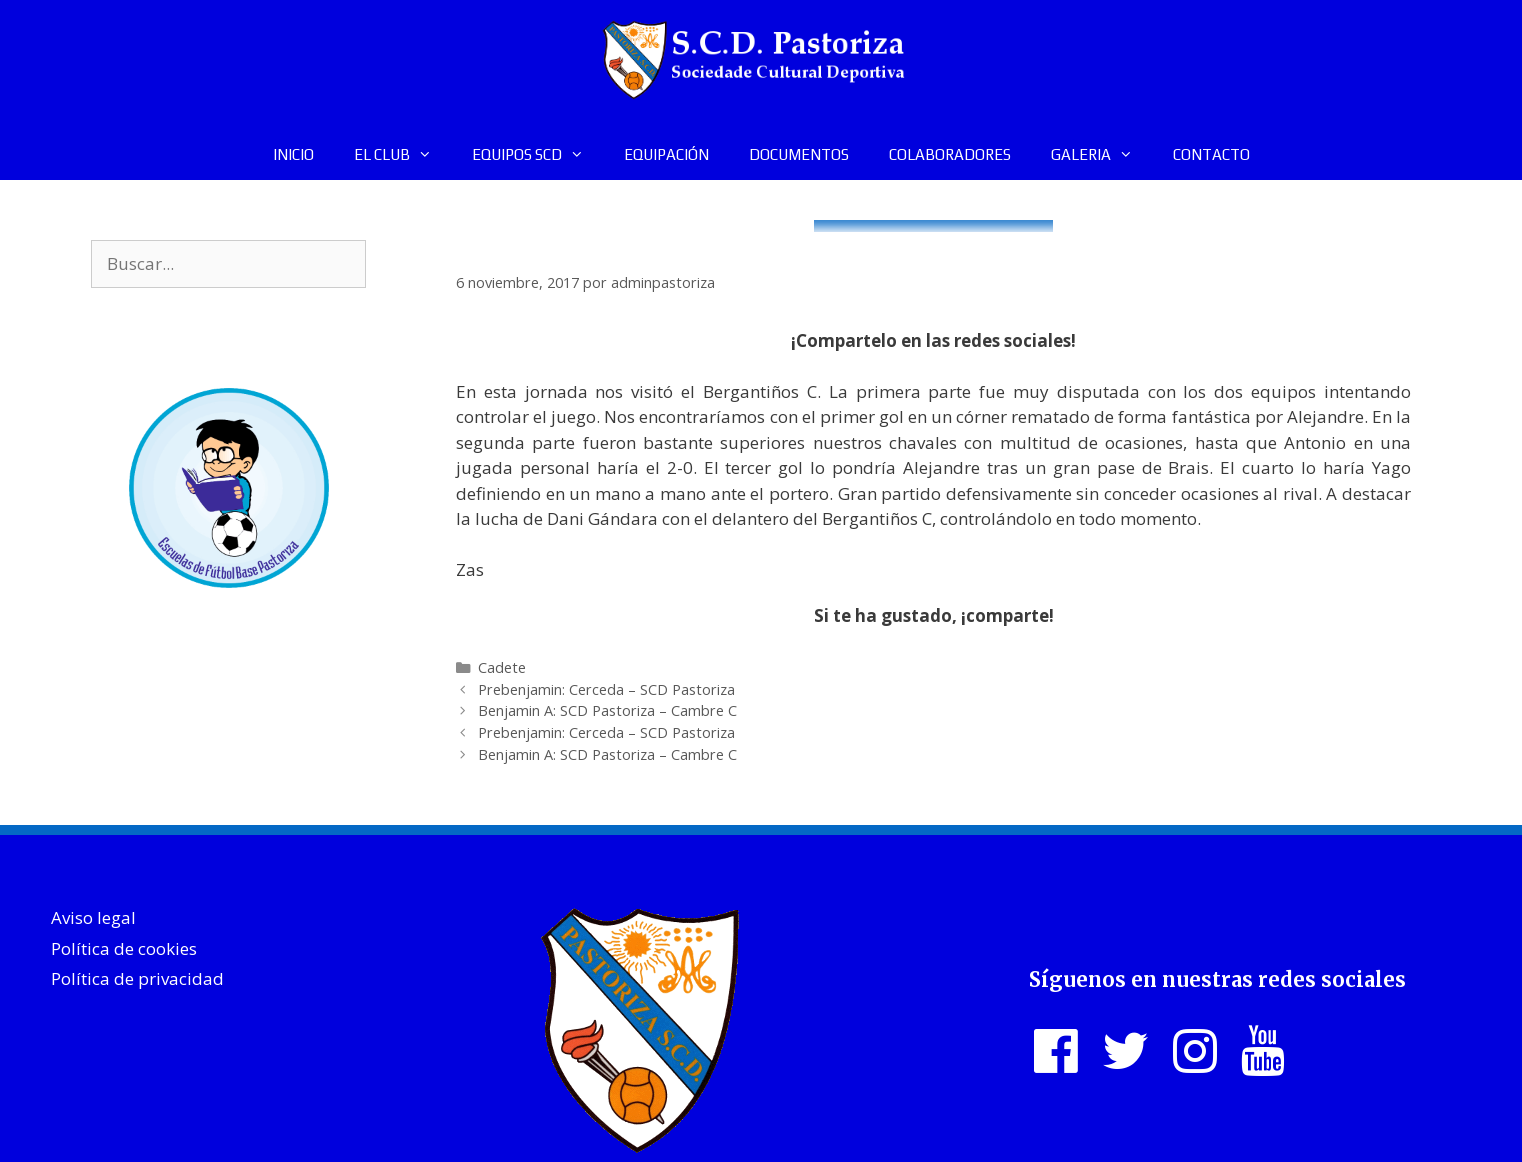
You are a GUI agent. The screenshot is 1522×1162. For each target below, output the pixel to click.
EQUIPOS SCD (538, 155)
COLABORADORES (950, 154)
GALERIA (1102, 155)
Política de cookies (124, 948)
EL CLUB (403, 155)
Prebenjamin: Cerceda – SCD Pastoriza (606, 689)
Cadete (502, 667)
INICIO (293, 154)
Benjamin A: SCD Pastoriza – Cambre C (607, 710)
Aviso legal (93, 917)
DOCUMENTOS (799, 154)
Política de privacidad (137, 978)
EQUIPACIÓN (666, 154)
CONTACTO (1211, 154)
